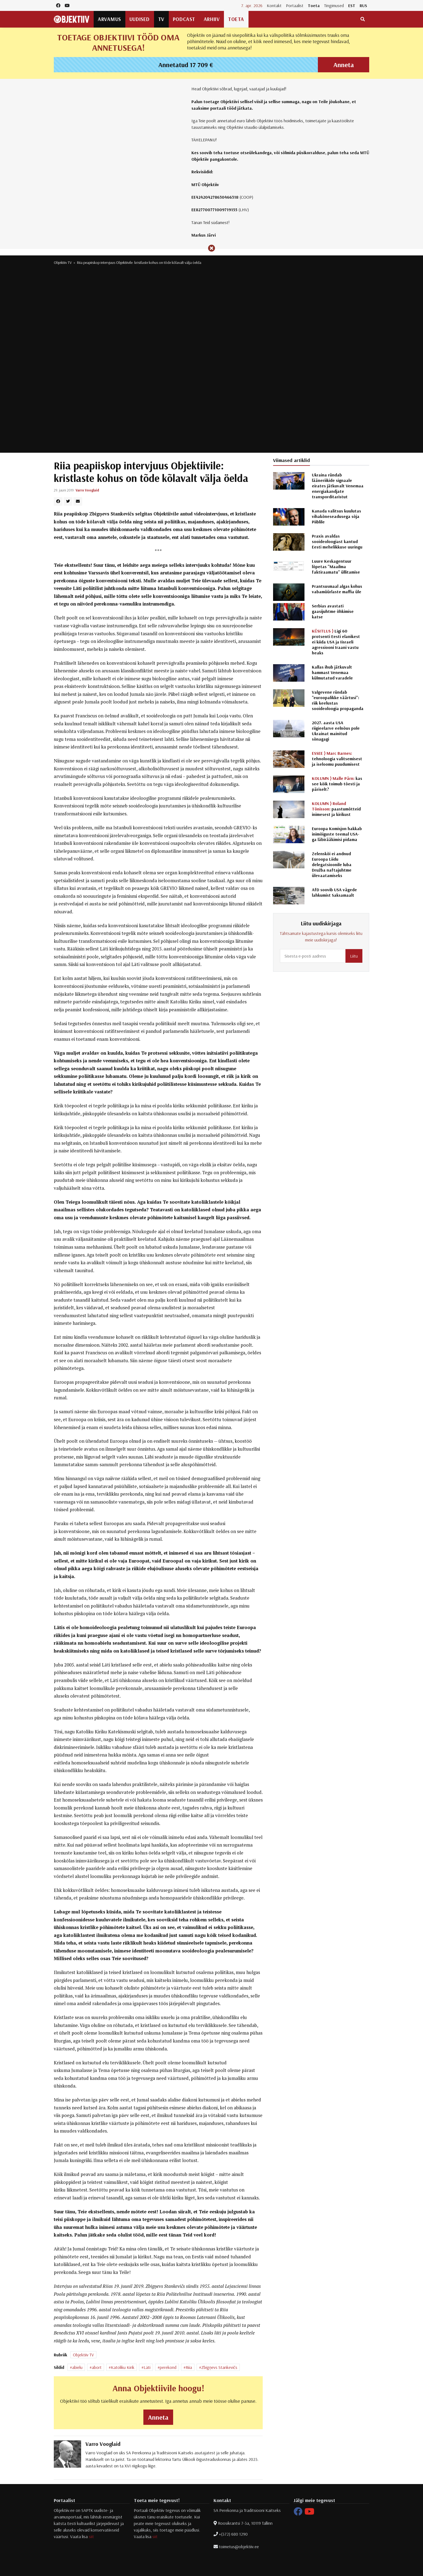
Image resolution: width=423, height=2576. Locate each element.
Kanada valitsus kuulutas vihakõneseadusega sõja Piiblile (336, 516)
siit (91, 2536)
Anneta (343, 65)
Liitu (354, 956)
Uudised (139, 19)
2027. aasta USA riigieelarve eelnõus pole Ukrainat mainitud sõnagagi (336, 731)
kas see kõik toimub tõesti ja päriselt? (337, 784)
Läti (147, 2367)
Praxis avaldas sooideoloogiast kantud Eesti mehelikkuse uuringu (337, 541)
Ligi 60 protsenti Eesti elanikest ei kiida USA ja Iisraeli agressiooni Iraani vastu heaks (336, 641)
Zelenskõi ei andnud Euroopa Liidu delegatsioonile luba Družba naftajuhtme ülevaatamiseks (331, 864)
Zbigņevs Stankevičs (219, 2367)
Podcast (184, 19)
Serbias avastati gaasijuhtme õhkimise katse (333, 611)
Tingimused (334, 5)
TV (161, 19)
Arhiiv (212, 19)
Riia (189, 2367)
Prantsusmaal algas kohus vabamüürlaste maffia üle (337, 588)
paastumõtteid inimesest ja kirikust (336, 809)
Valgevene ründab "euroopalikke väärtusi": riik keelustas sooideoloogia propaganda (337, 700)
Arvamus (109, 19)
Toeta (314, 5)
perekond (168, 2367)
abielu (77, 2367)
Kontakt (274, 5)
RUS (363, 5)
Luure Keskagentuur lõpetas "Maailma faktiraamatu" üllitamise (336, 566)
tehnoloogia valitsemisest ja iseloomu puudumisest (337, 758)
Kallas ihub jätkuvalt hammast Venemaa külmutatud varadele (332, 672)
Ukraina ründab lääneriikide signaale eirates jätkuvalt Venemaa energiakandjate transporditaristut (337, 485)
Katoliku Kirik (122, 2367)
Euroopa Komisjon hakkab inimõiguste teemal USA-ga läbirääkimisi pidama (337, 834)
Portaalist (294, 5)
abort (97, 2367)
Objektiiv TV (63, 262)
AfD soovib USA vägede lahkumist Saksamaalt (334, 892)
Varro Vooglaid (87, 490)
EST (351, 5)
